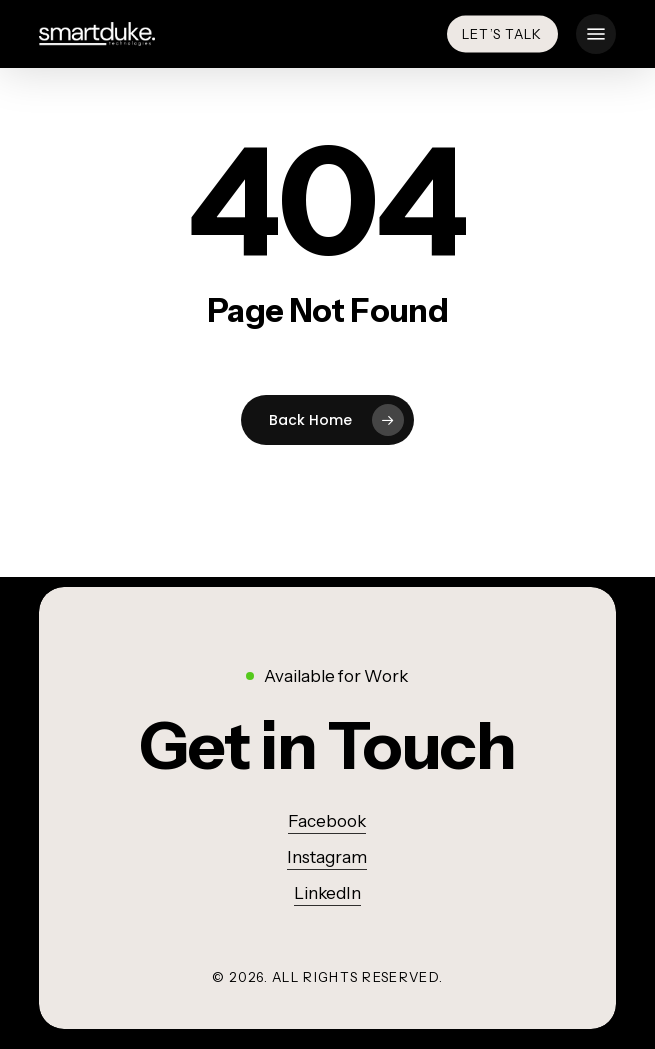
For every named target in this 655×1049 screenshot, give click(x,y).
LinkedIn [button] (327, 893)
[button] (596, 34)
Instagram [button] (327, 857)
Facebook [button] (327, 821)
